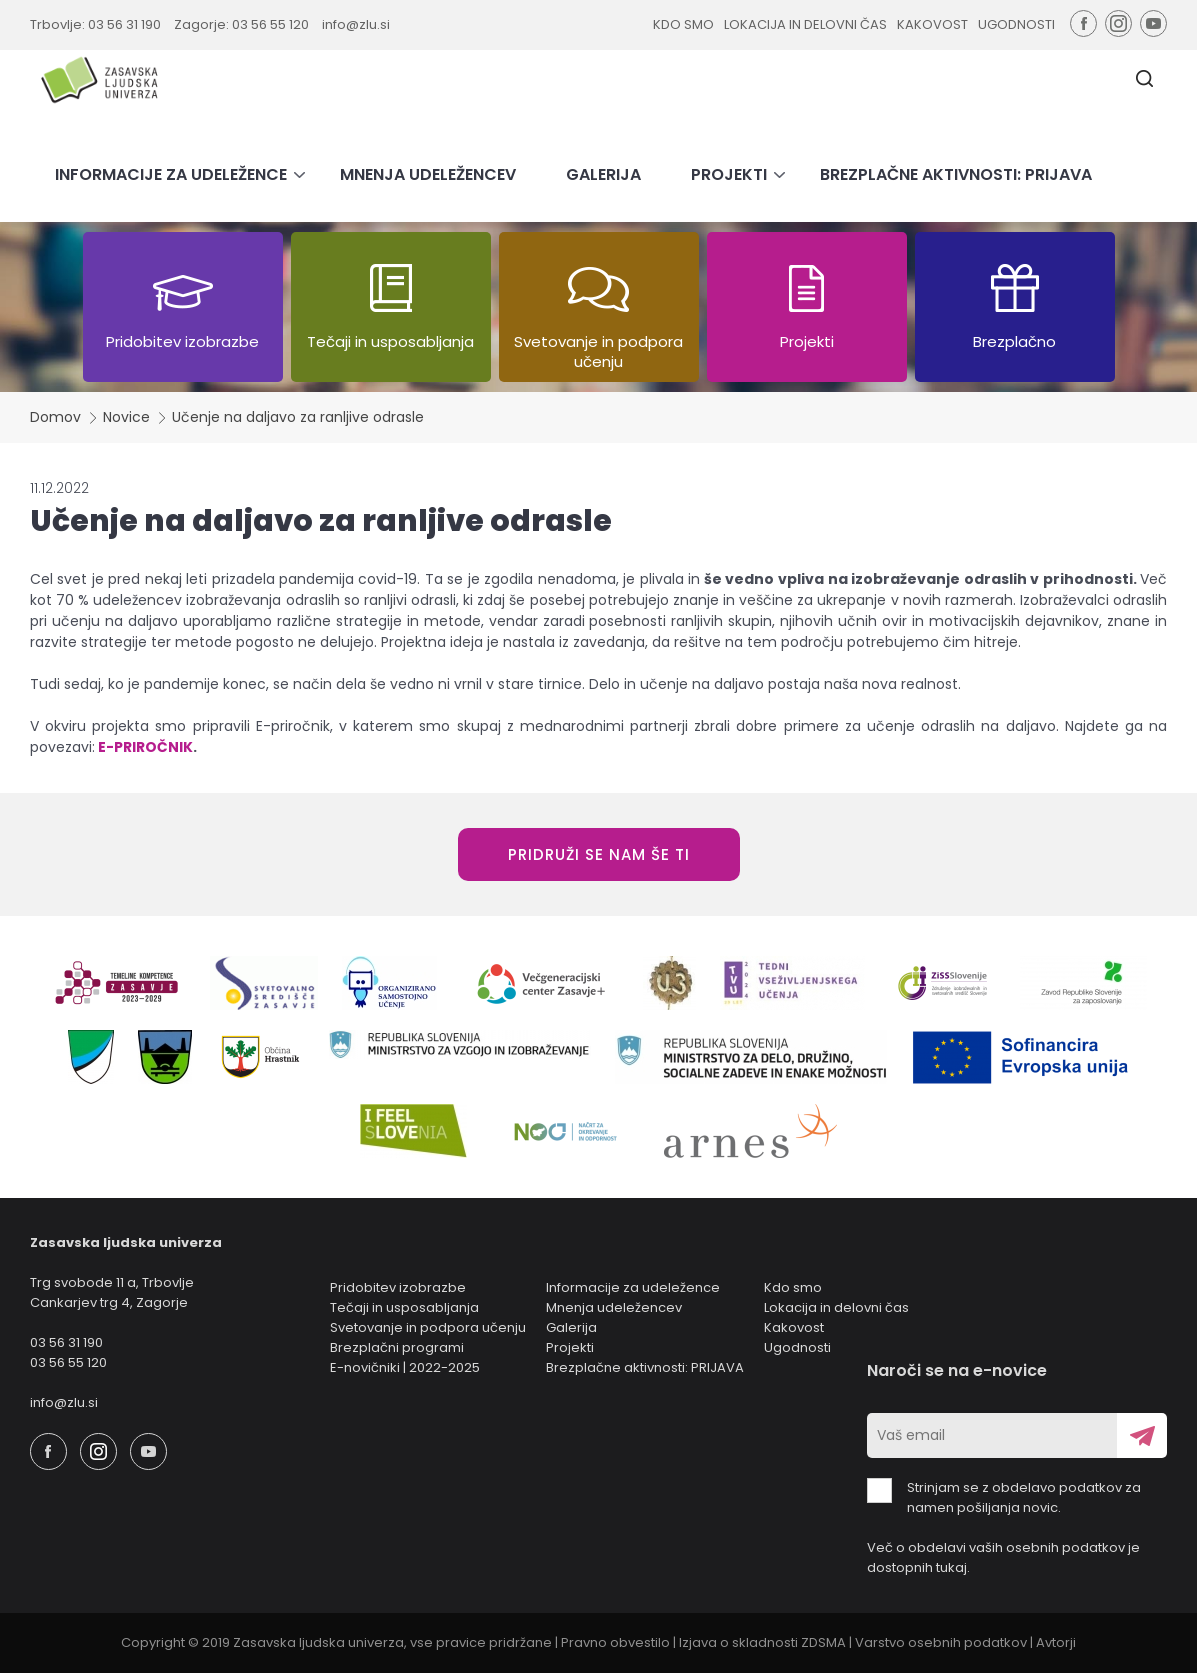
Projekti (570, 1347)
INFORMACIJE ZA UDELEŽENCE (171, 174)
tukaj (951, 1567)
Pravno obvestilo (615, 1642)
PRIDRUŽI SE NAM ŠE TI (599, 854)
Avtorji (1056, 1642)
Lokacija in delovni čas (836, 1307)
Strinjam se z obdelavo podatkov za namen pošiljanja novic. (1004, 1497)
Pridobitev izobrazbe (398, 1287)
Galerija (571, 1327)
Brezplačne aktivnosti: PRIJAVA (645, 1367)
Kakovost (794, 1327)
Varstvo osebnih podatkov (941, 1642)
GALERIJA (603, 174)
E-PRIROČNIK (145, 747)
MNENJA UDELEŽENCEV (428, 174)
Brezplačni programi (397, 1347)
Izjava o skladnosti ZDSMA (762, 1642)
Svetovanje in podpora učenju (428, 1327)
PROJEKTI (729, 174)
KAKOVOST (932, 24)
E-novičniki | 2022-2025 (405, 1367)
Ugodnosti (797, 1347)
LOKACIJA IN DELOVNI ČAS (805, 24)
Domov (55, 417)
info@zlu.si (356, 24)
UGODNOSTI (1016, 24)
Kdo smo (793, 1287)
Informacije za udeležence (633, 1287)
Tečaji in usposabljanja (404, 1307)
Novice (126, 417)
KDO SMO (683, 24)
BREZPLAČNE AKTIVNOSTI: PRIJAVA (956, 174)
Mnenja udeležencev (614, 1307)
